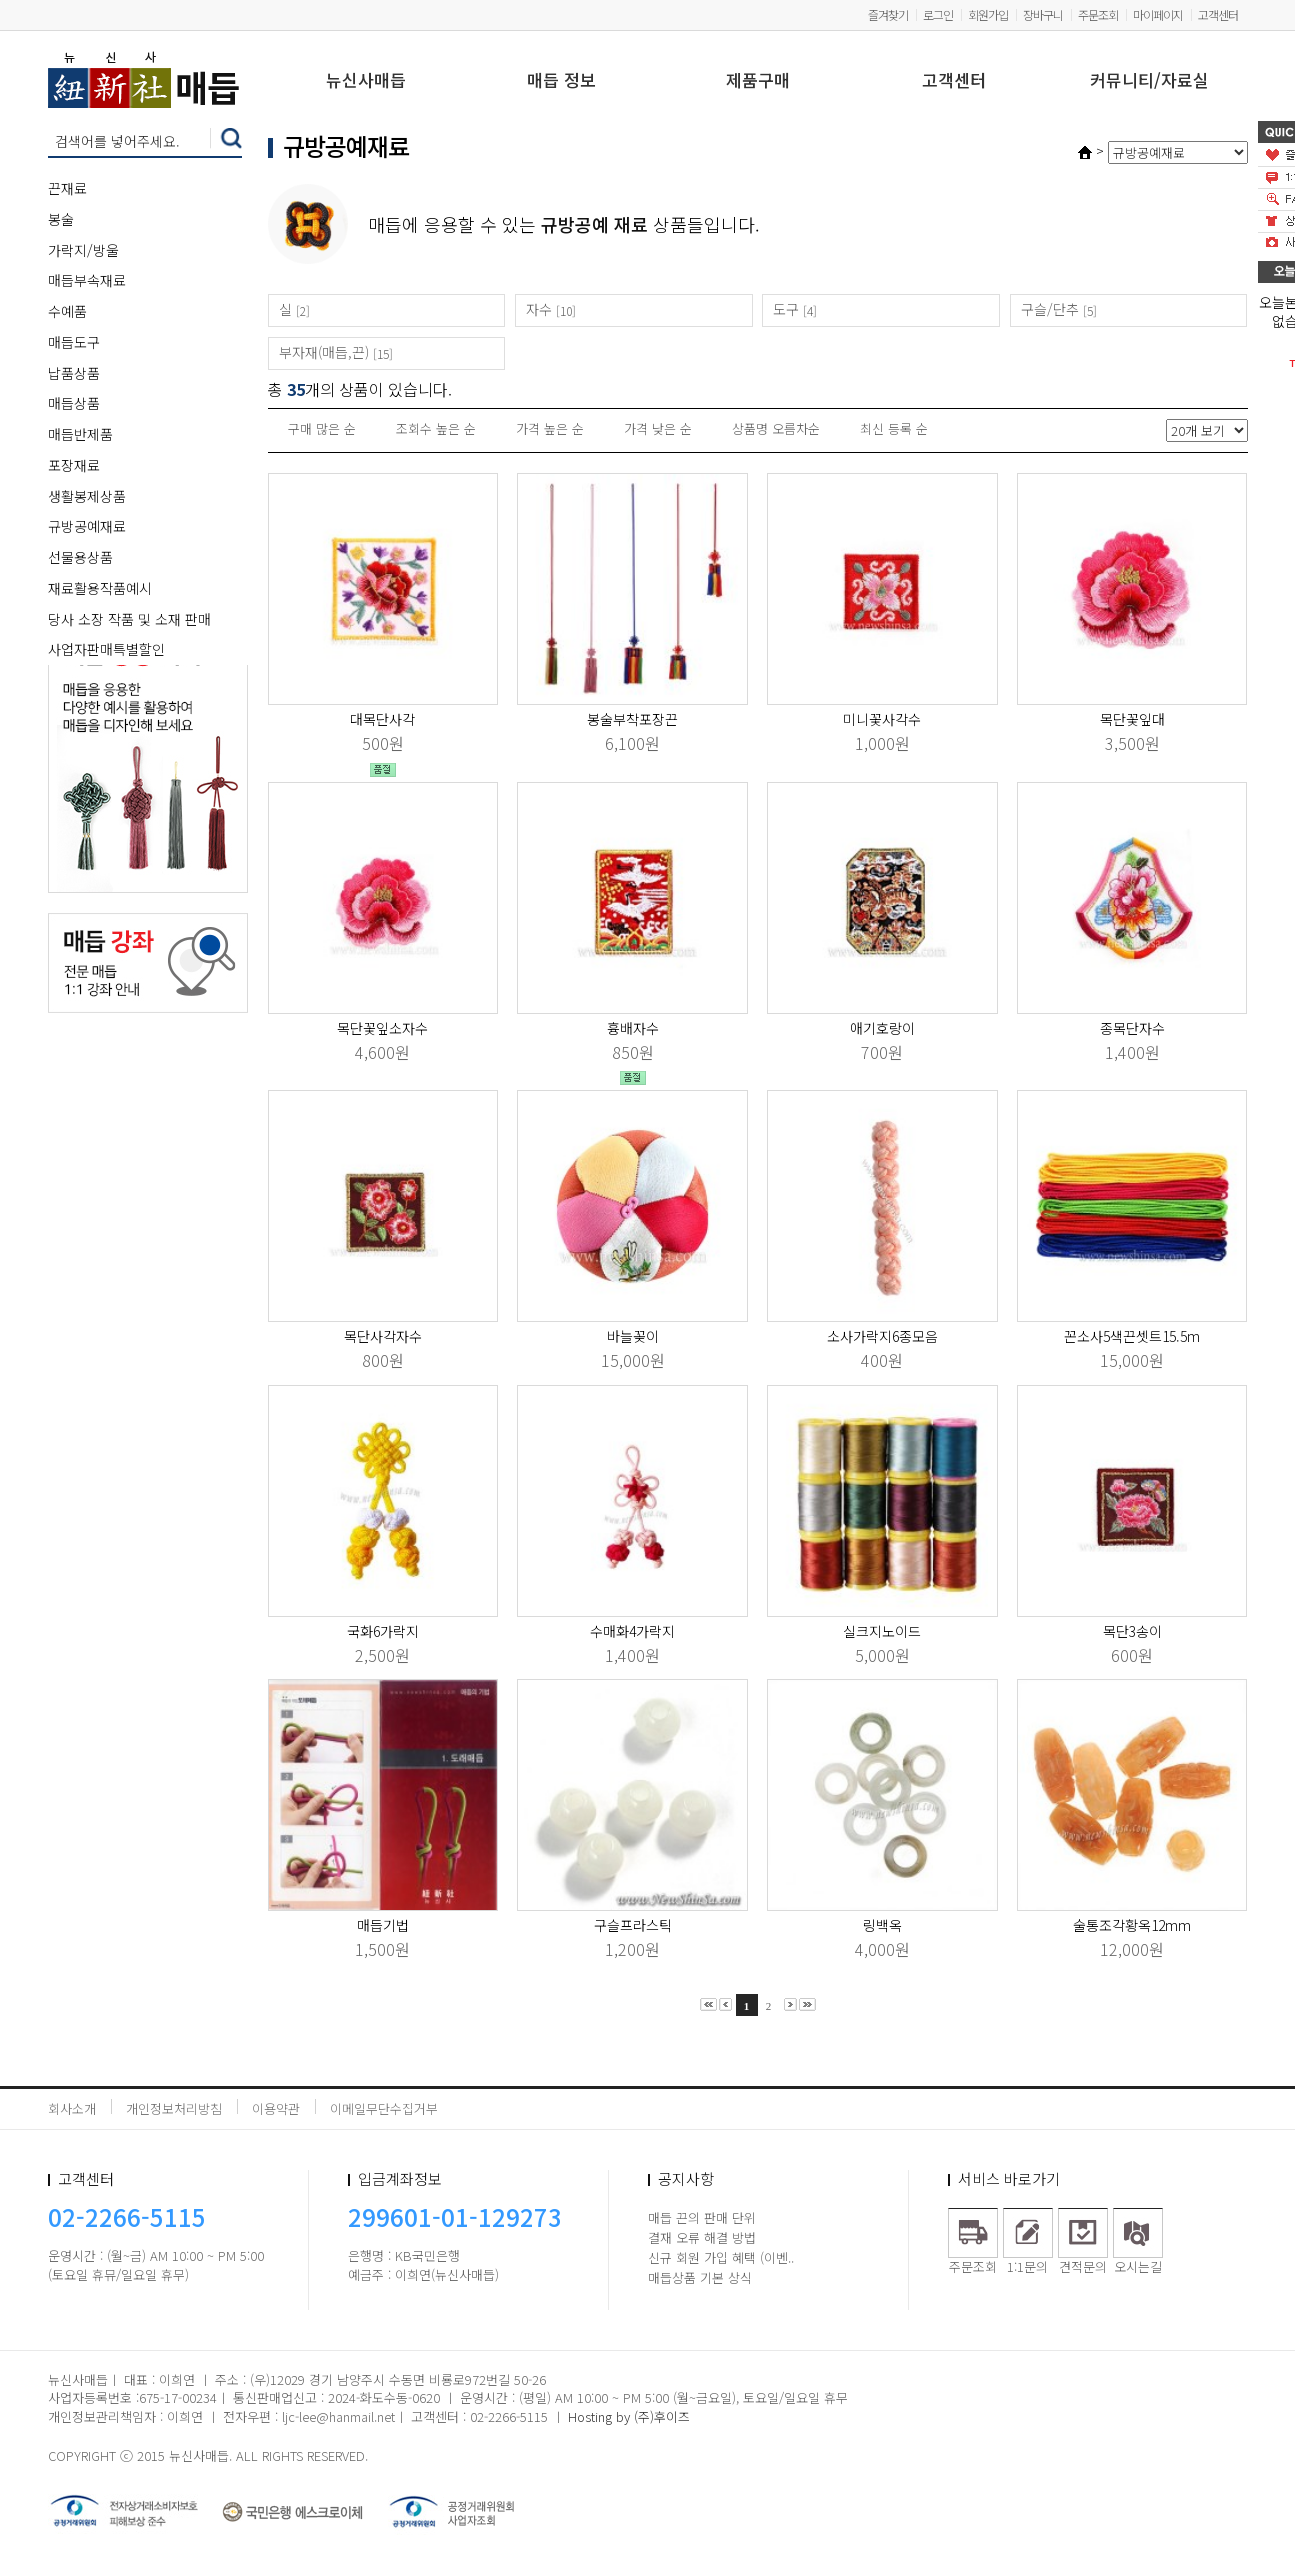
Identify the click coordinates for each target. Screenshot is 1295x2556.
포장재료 (74, 465)
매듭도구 (74, 342)
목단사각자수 (383, 1336)
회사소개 (72, 2108)
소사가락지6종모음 (882, 1336)
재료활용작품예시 (100, 588)
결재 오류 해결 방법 (702, 2237)
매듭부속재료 (87, 280)
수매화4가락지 (632, 1631)
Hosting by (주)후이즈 (629, 2416)
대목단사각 (382, 719)
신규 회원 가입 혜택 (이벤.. (721, 2257)
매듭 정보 (561, 81)
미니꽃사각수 (882, 719)
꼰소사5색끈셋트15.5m (1132, 1336)
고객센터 (1218, 14)
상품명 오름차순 (776, 428)
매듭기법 (383, 1925)
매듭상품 (74, 403)
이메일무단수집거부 (384, 2108)
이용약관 (276, 2108)
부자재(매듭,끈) (324, 352)
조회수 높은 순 (436, 428)
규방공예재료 (87, 526)
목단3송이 (1132, 1631)
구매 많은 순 (322, 428)
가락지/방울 (83, 250)
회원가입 (988, 14)
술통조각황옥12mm (1132, 1925)
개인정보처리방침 (174, 2108)
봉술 (61, 219)
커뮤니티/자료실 (1149, 81)
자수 (539, 309)
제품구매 (758, 81)
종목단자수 (1132, 1028)
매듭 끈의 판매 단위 (702, 2217)
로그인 (938, 14)
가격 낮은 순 (658, 428)
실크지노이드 (882, 1631)
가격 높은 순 (550, 428)
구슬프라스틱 (633, 1925)
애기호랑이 (882, 1028)
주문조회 (1098, 14)
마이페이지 (1158, 14)
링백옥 (882, 1925)
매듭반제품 (80, 434)
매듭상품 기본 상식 (700, 2277)
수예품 (67, 311)
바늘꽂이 (633, 1336)
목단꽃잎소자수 (382, 1028)
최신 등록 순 (894, 428)
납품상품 (74, 373)
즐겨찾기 (888, 14)
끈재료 (67, 188)
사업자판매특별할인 (106, 649)
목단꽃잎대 (1132, 719)
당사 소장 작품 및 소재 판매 (129, 619)
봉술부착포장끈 (632, 719)
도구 (786, 309)
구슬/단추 (1050, 309)
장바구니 (1043, 14)
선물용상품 (80, 557)
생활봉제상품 (87, 496)
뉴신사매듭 (366, 81)
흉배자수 (633, 1028)
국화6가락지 (383, 1631)
